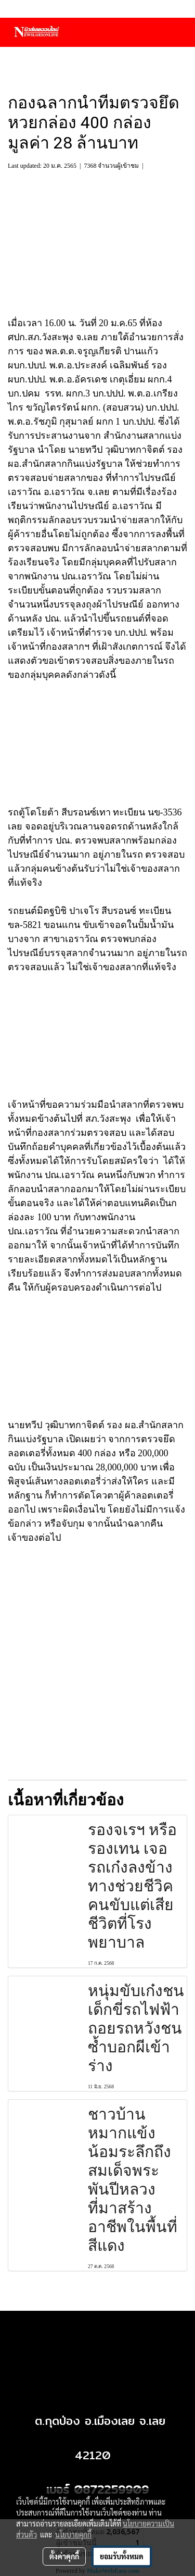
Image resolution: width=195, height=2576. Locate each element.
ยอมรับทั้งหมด (122, 2556)
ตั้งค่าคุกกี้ (64, 2556)
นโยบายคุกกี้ (73, 2534)
